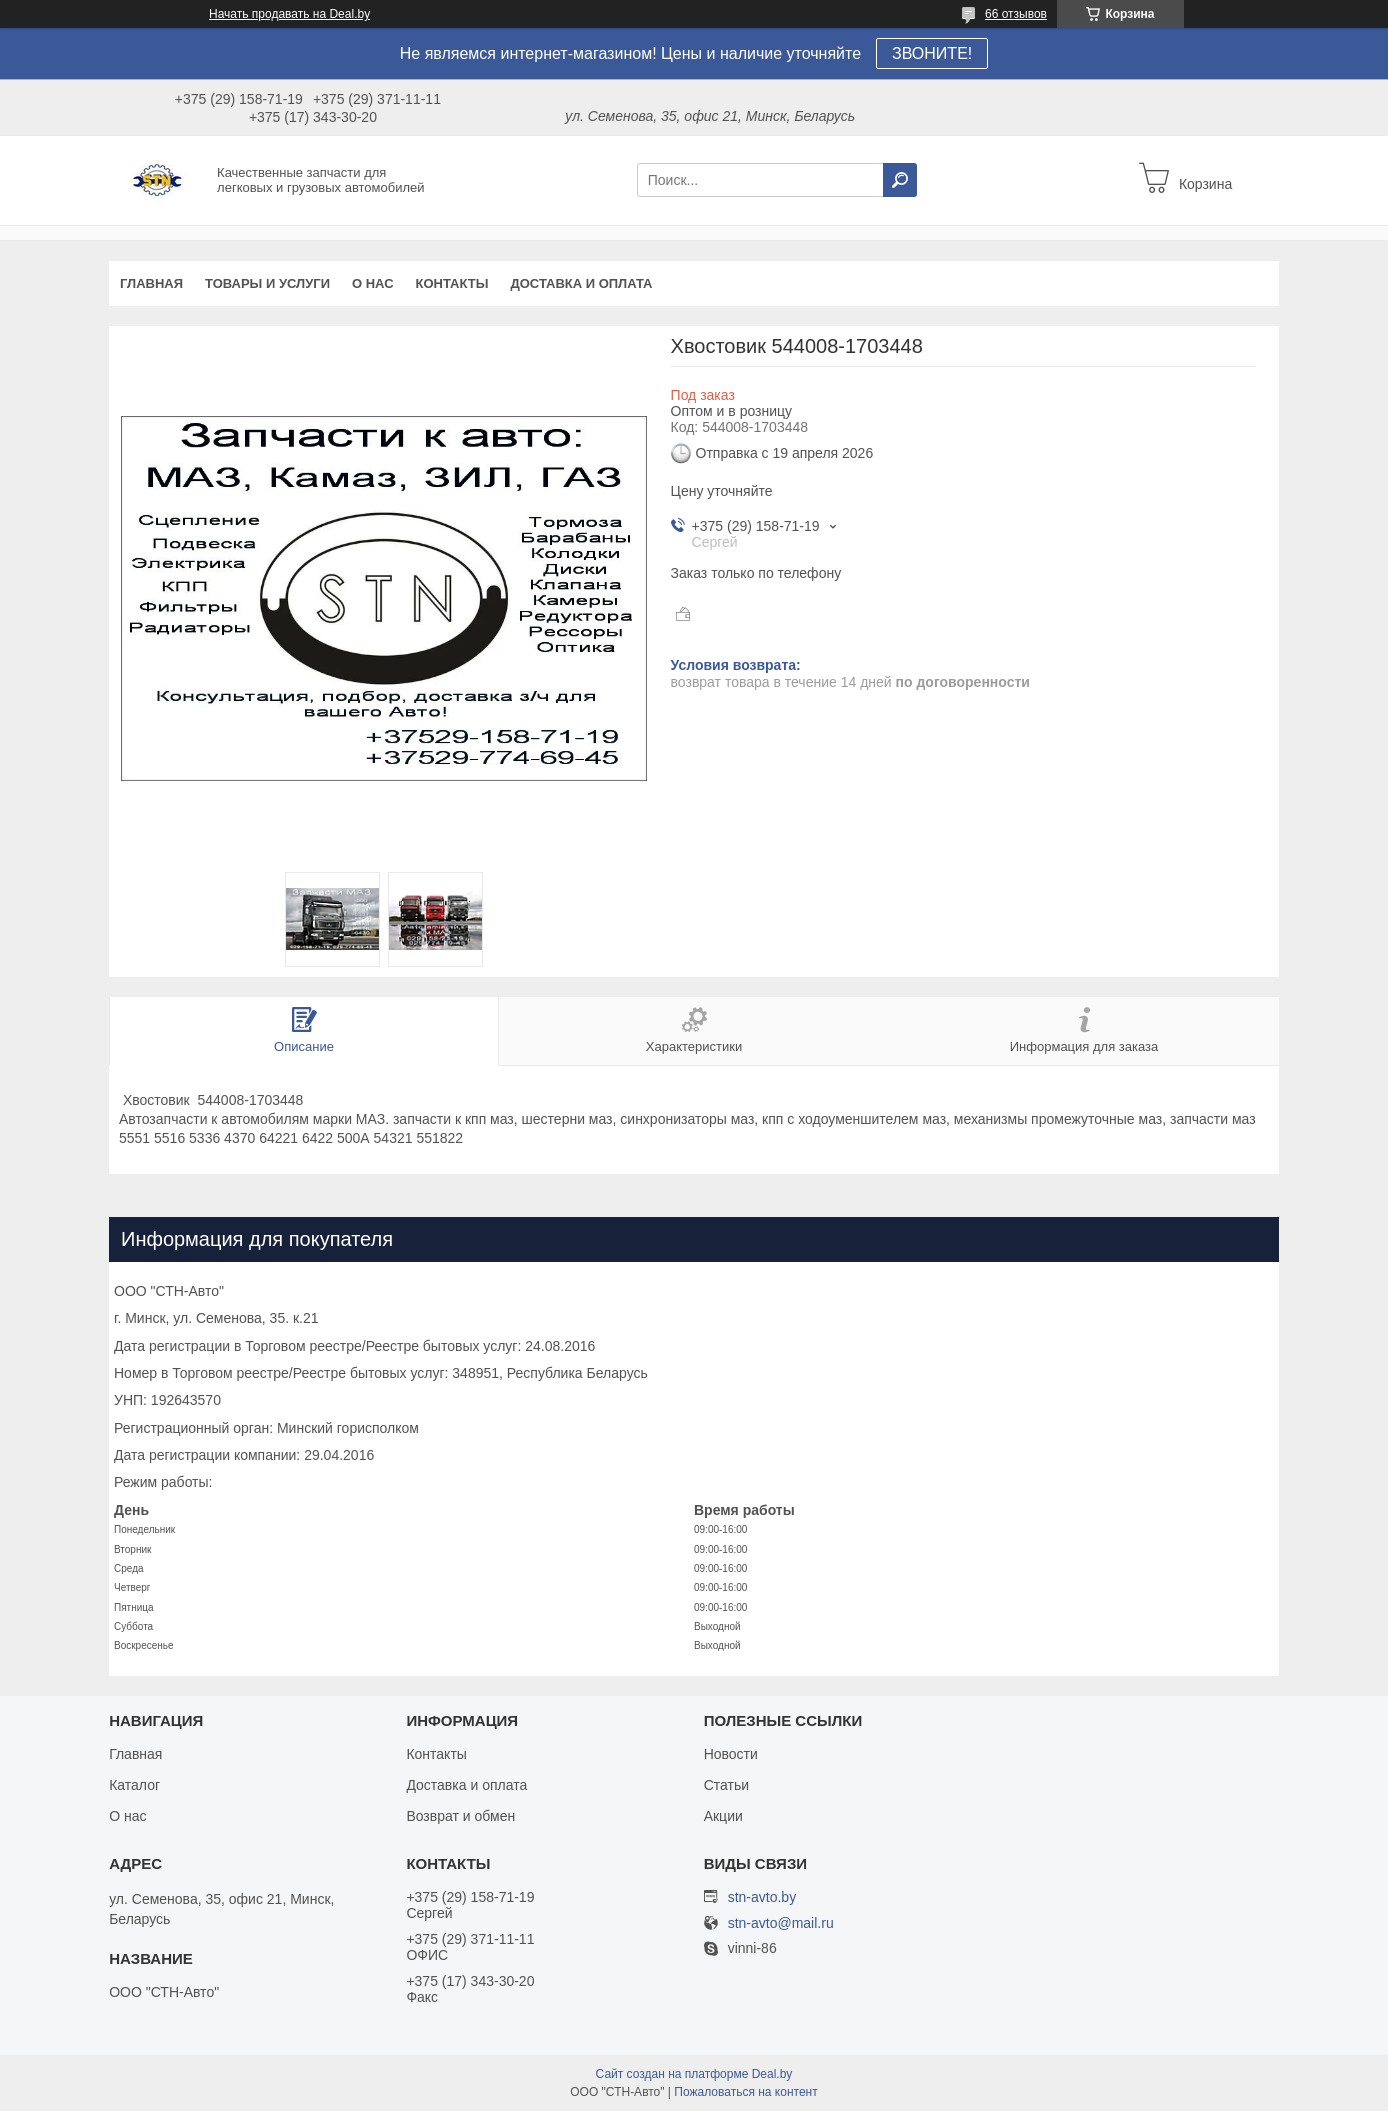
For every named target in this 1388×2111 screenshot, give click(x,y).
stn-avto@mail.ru (781, 1923)
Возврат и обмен (460, 1816)
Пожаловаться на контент (745, 2092)
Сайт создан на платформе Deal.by (694, 2074)
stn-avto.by (762, 1897)
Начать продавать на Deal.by (289, 14)
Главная (151, 283)
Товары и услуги (267, 283)
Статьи (726, 1785)
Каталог (134, 1785)
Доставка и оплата (581, 283)
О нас (373, 283)
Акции (723, 1816)
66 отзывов (1016, 14)
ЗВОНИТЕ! (932, 53)
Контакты (452, 283)
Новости (731, 1754)
